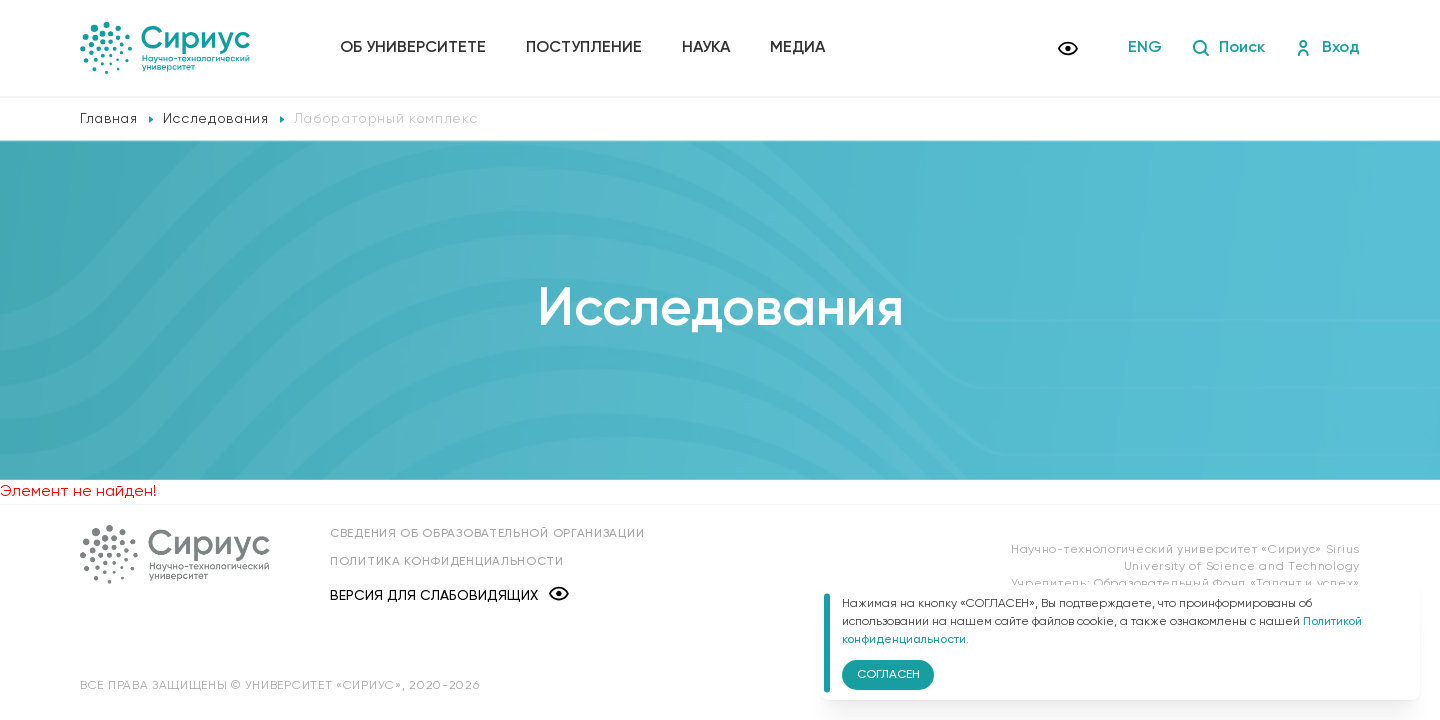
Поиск (1228, 48)
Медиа (797, 48)
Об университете (413, 48)
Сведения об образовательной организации (487, 534)
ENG (1145, 48)
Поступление (584, 48)
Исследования (216, 119)
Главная (109, 119)
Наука (706, 48)
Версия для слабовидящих (449, 595)
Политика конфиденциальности (447, 562)
